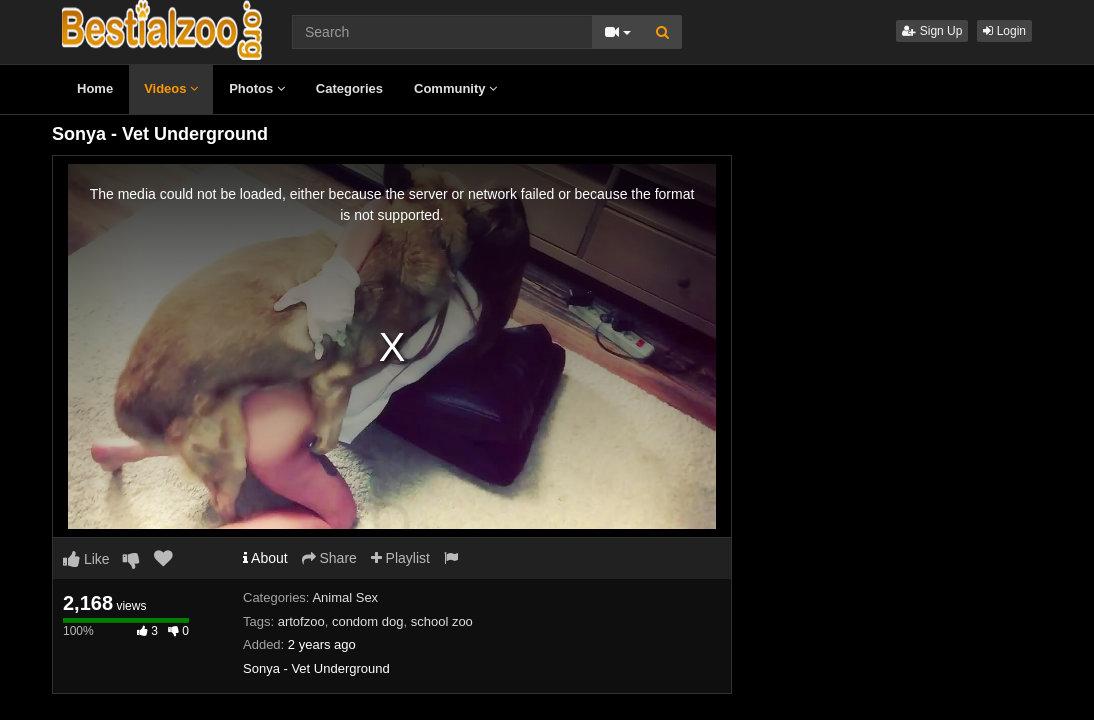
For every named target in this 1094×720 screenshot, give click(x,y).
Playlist (400, 558)
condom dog (368, 621)
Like (86, 559)
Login (1004, 31)
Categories (349, 88)
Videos (171, 88)
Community (455, 88)
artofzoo (301, 621)
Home (95, 88)
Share (329, 558)
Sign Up (932, 31)
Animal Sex (345, 597)
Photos (257, 88)
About (265, 558)
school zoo (442, 621)
